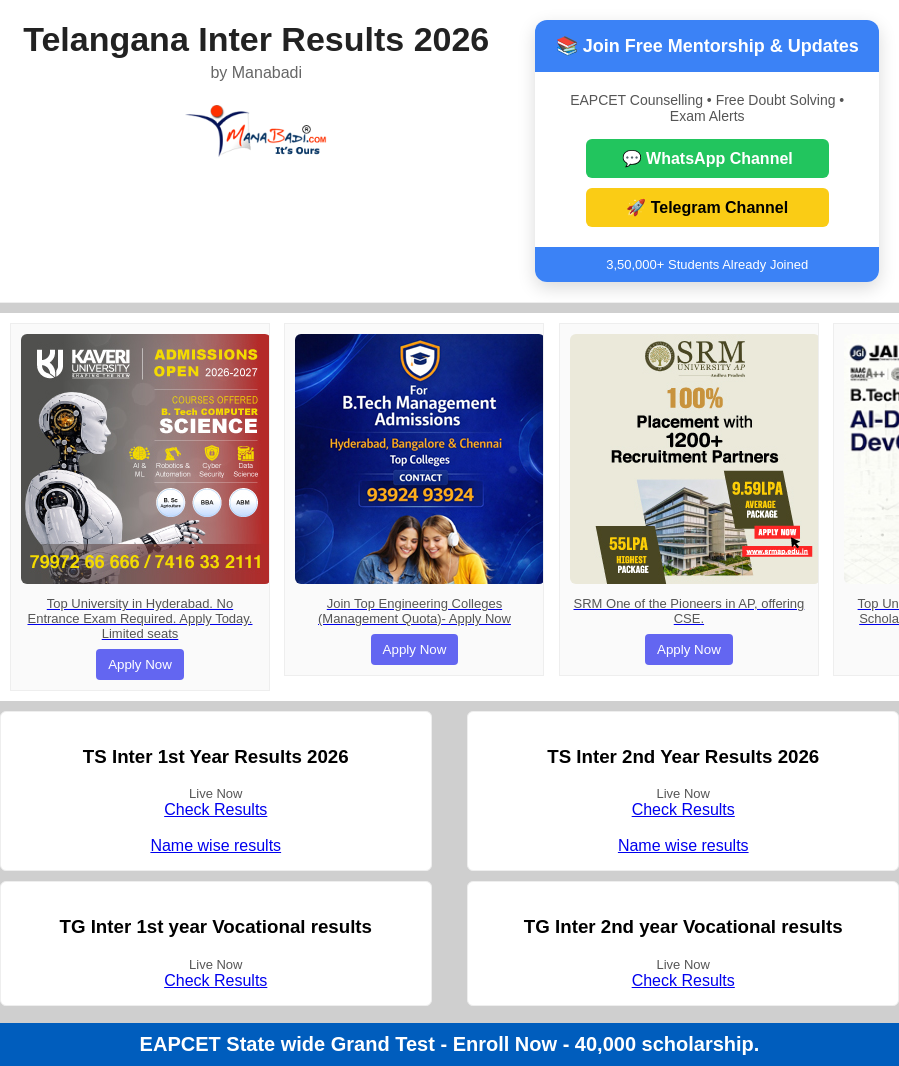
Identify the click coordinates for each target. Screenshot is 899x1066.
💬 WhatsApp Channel (707, 158)
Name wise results (215, 845)
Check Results (215, 809)
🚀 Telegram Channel (707, 207)
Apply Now (140, 664)
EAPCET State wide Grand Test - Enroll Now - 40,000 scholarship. (450, 1044)
